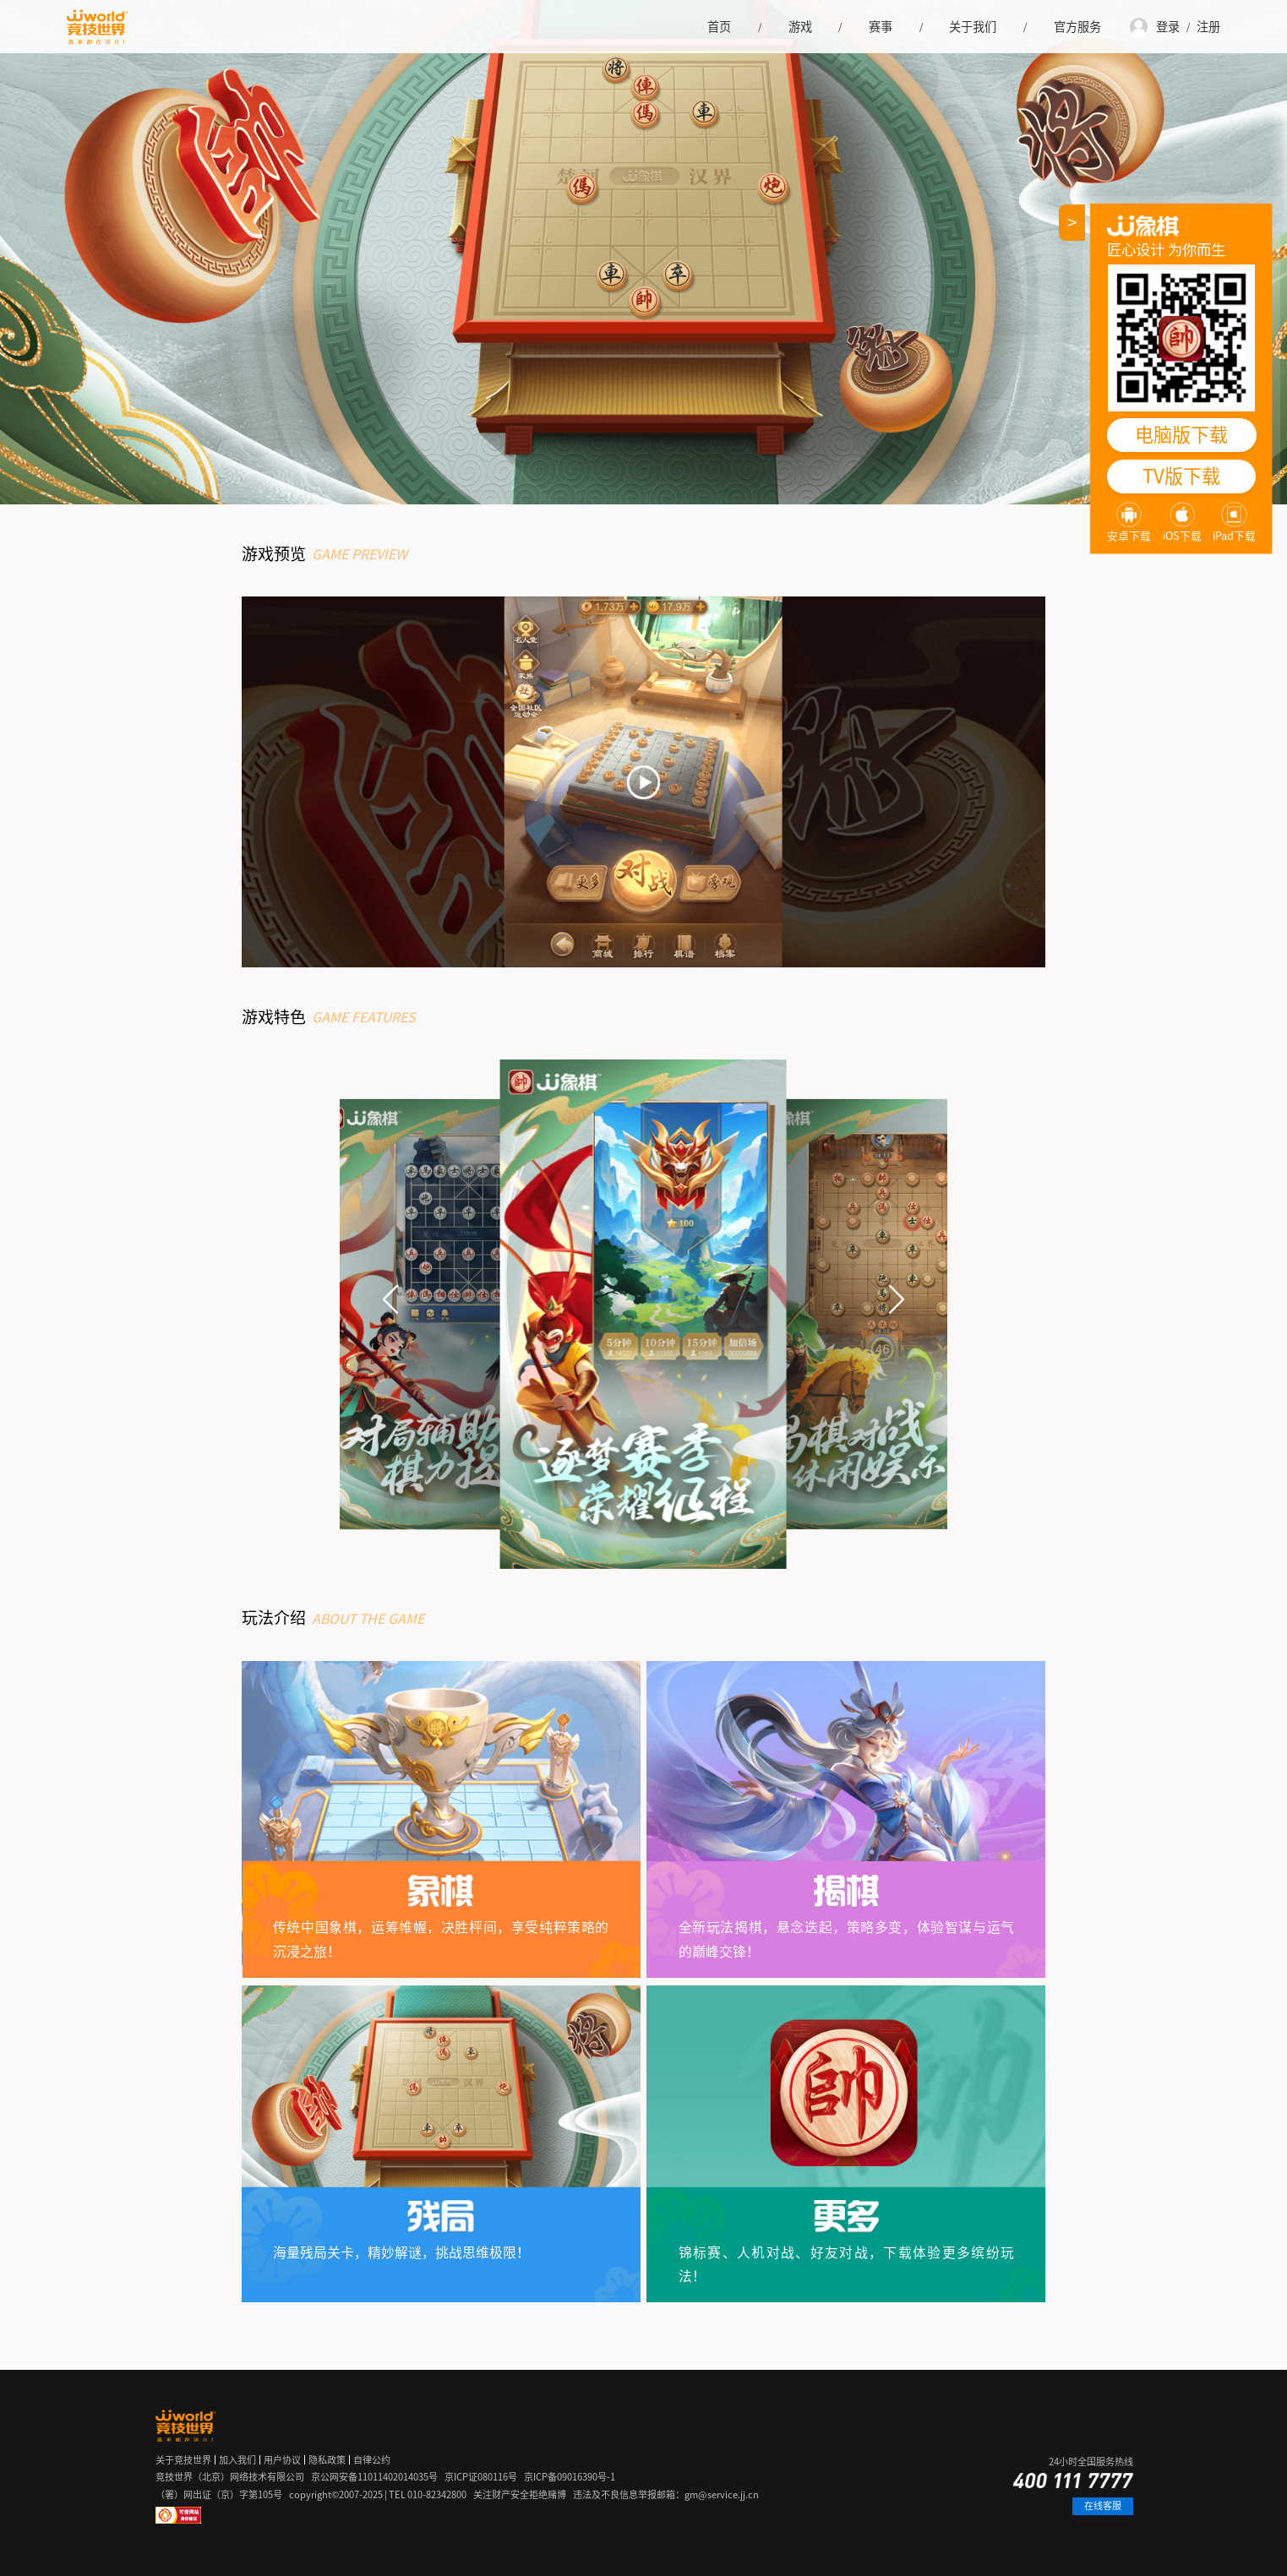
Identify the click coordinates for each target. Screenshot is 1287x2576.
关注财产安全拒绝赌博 (519, 2494)
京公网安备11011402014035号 (374, 2476)
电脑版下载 (1181, 434)
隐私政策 (327, 2459)
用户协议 (282, 2459)
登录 (1168, 26)
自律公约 (371, 2459)
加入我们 (237, 2459)
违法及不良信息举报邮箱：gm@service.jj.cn (666, 2494)
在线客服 (1102, 2505)
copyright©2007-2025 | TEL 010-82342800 (377, 2494)
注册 (1208, 26)
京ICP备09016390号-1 (569, 2476)
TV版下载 (1181, 476)
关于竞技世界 (183, 2459)
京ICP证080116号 (480, 2476)
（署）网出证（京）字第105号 (218, 2494)
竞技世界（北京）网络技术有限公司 (229, 2476)
